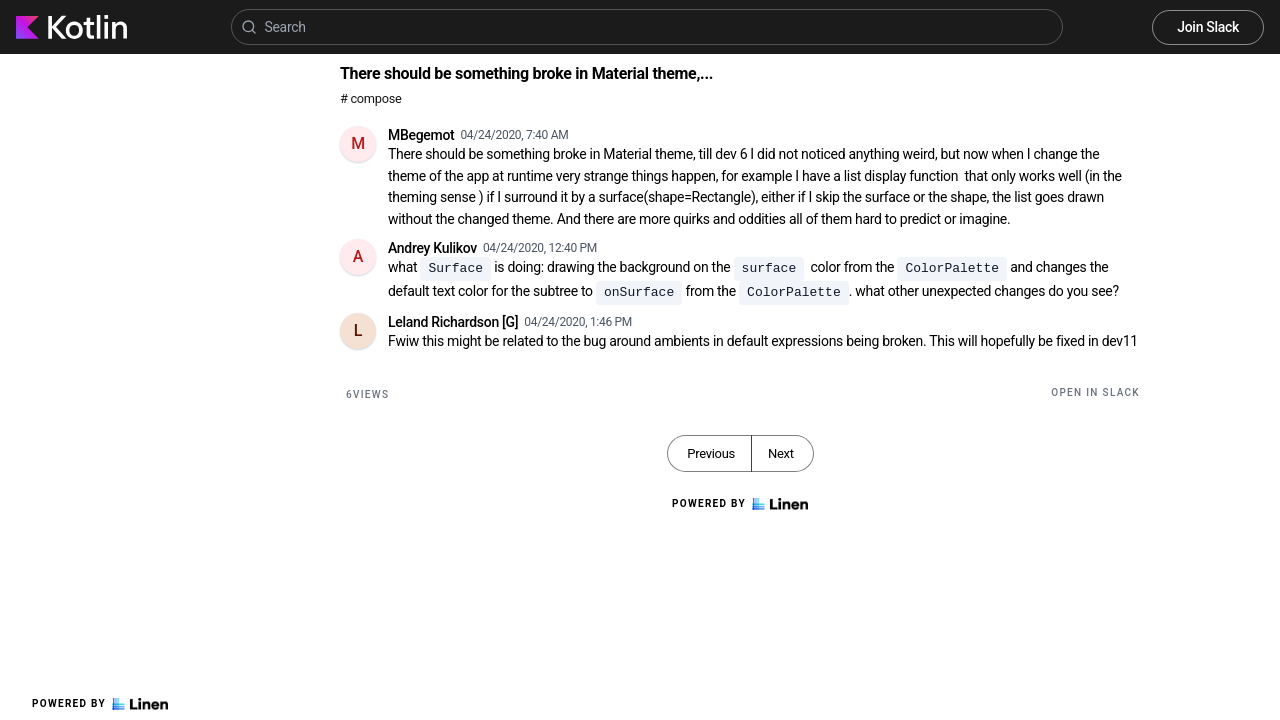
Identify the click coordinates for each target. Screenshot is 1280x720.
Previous (711, 453)
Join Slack (1208, 27)
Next (781, 453)
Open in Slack (1095, 392)
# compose (370, 98)
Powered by (100, 704)
